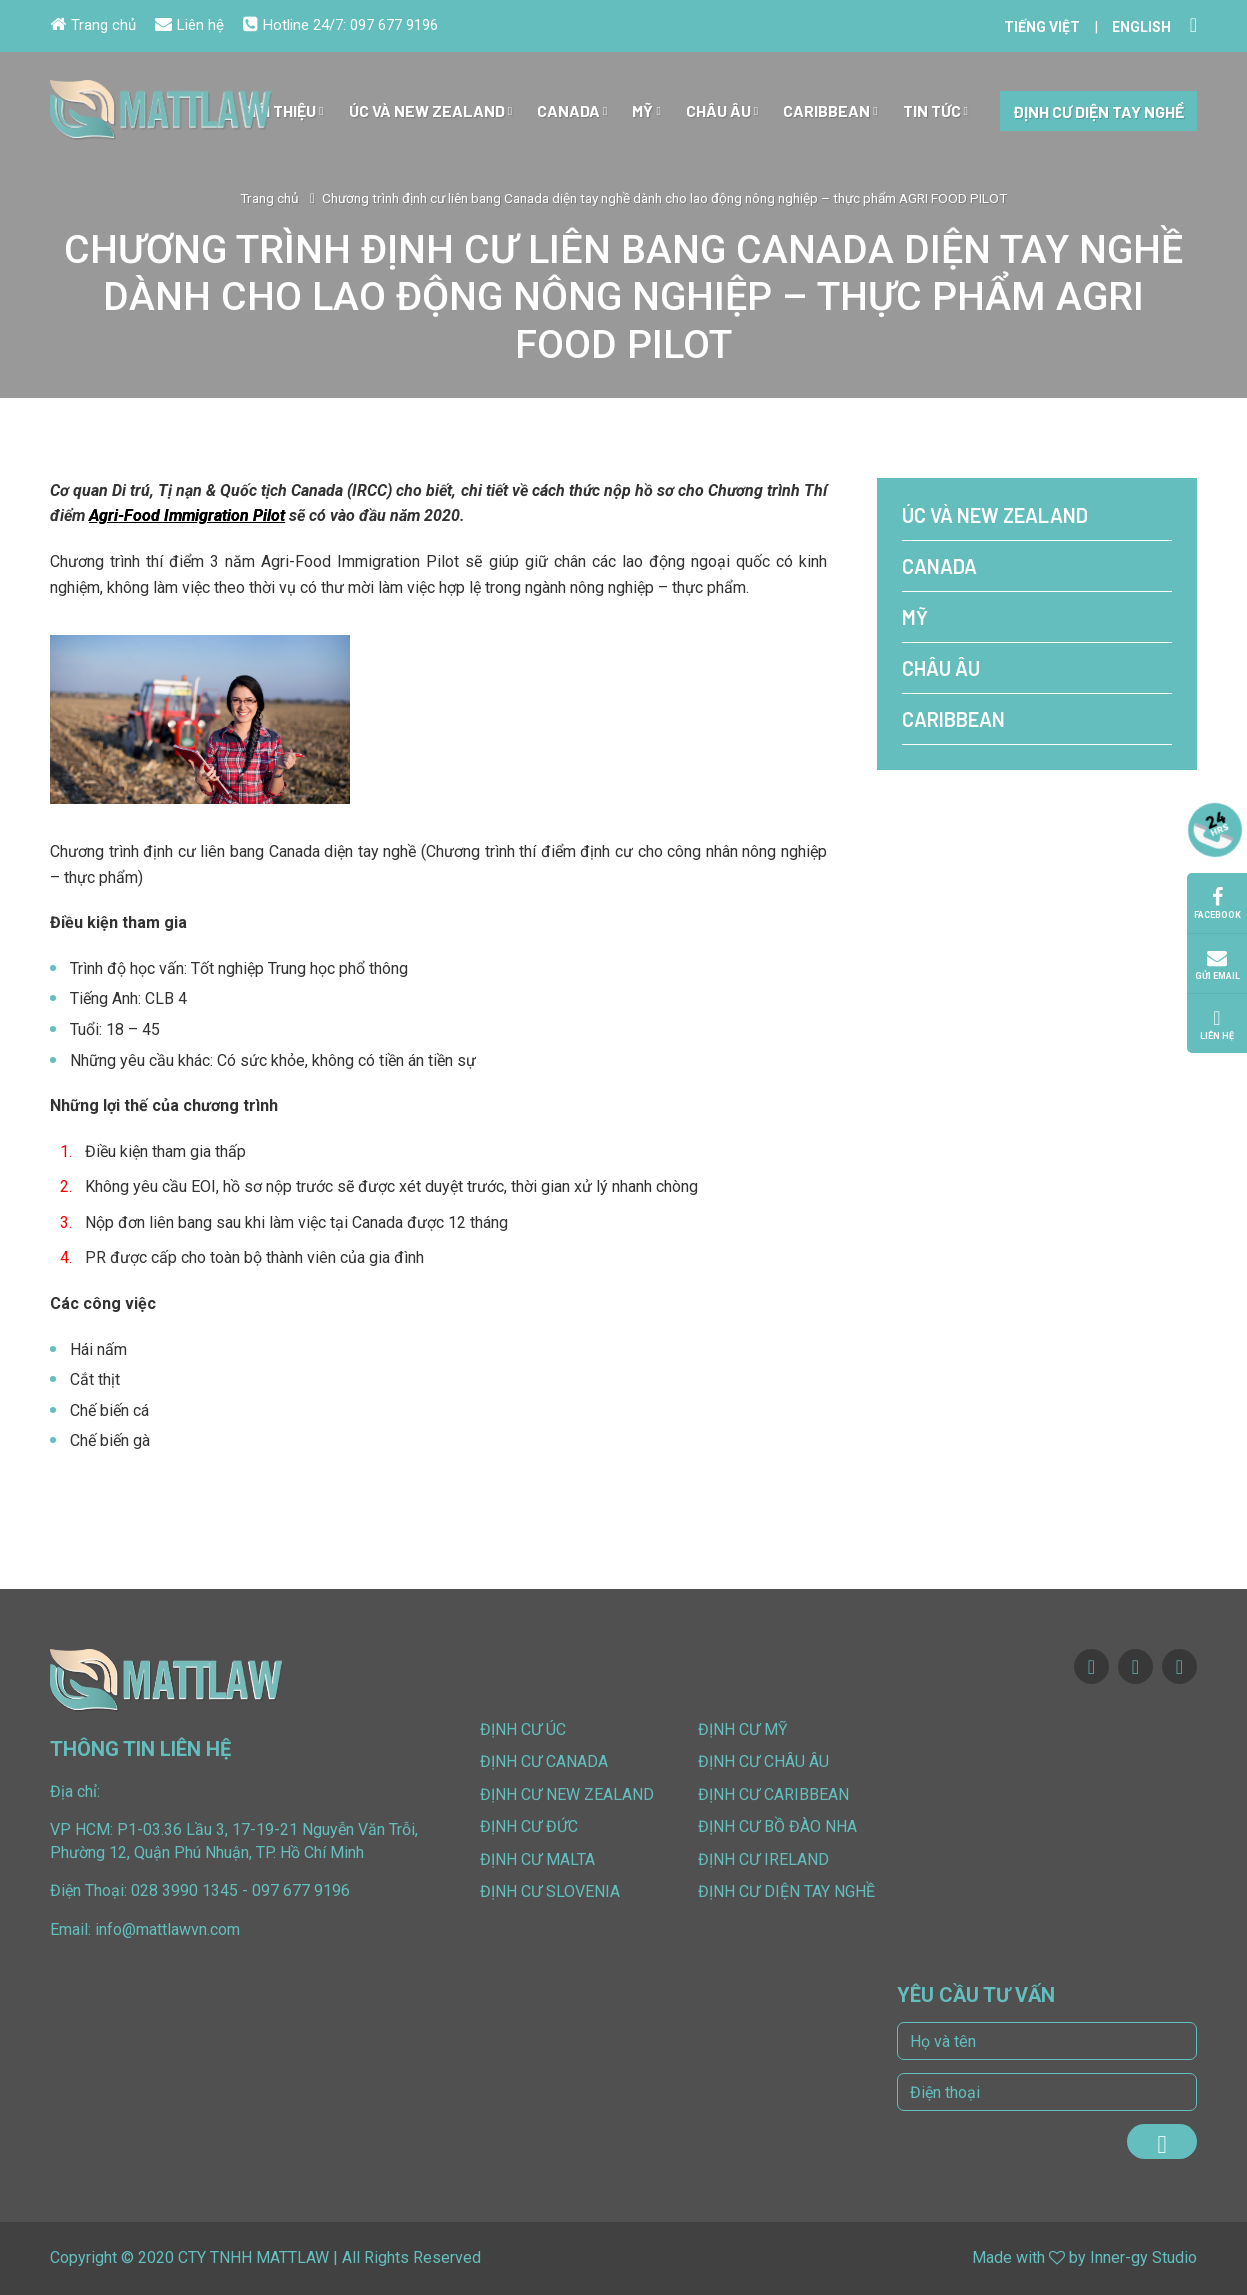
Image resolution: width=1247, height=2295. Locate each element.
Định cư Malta (537, 1859)
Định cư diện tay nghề (1098, 111)
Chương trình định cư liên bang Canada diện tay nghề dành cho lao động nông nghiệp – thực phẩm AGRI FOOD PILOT (664, 198)
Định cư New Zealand (567, 1794)
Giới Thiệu (282, 111)
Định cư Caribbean (773, 1794)
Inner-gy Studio (1143, 2257)
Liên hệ (189, 25)
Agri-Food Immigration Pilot (187, 515)
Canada (572, 111)
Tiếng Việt (1042, 27)
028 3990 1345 (184, 1890)
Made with (1008, 2257)
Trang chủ (93, 25)
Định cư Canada (544, 1761)
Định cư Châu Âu (763, 1761)
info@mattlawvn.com (167, 1929)
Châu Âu (722, 111)
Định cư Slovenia (550, 1891)
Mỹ (646, 111)
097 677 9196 (394, 25)
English (1141, 27)
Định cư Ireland (763, 1859)
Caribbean (830, 111)
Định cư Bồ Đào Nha (777, 1826)
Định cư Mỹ (743, 1729)
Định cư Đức (529, 1826)
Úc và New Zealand (430, 111)
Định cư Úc (523, 1729)
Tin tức (935, 111)
